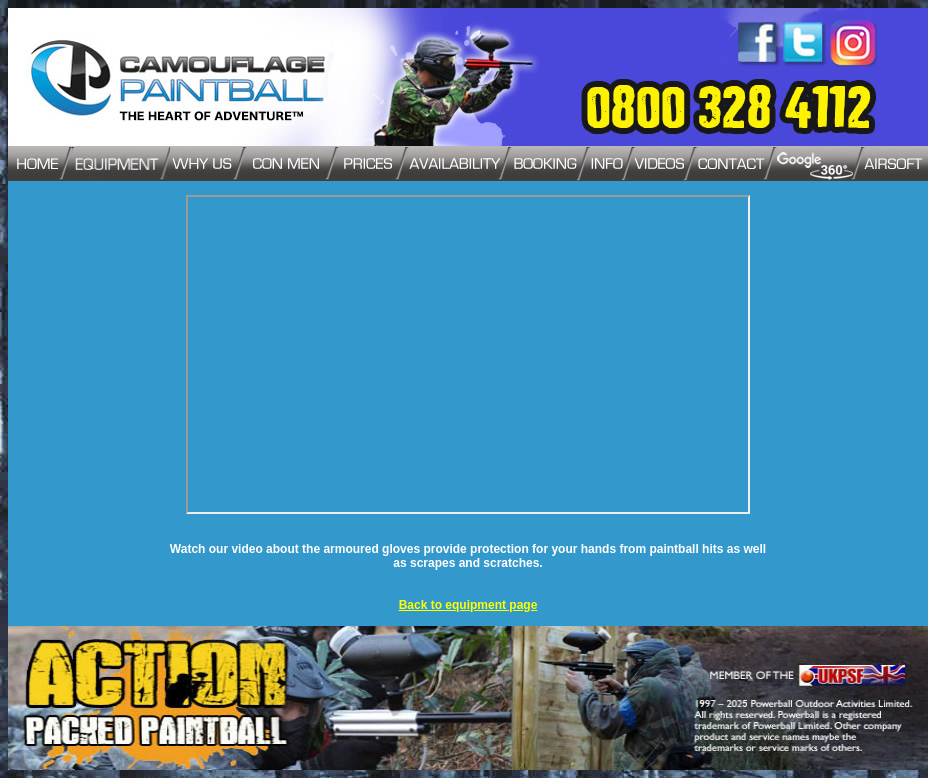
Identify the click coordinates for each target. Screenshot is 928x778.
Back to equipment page (468, 605)
